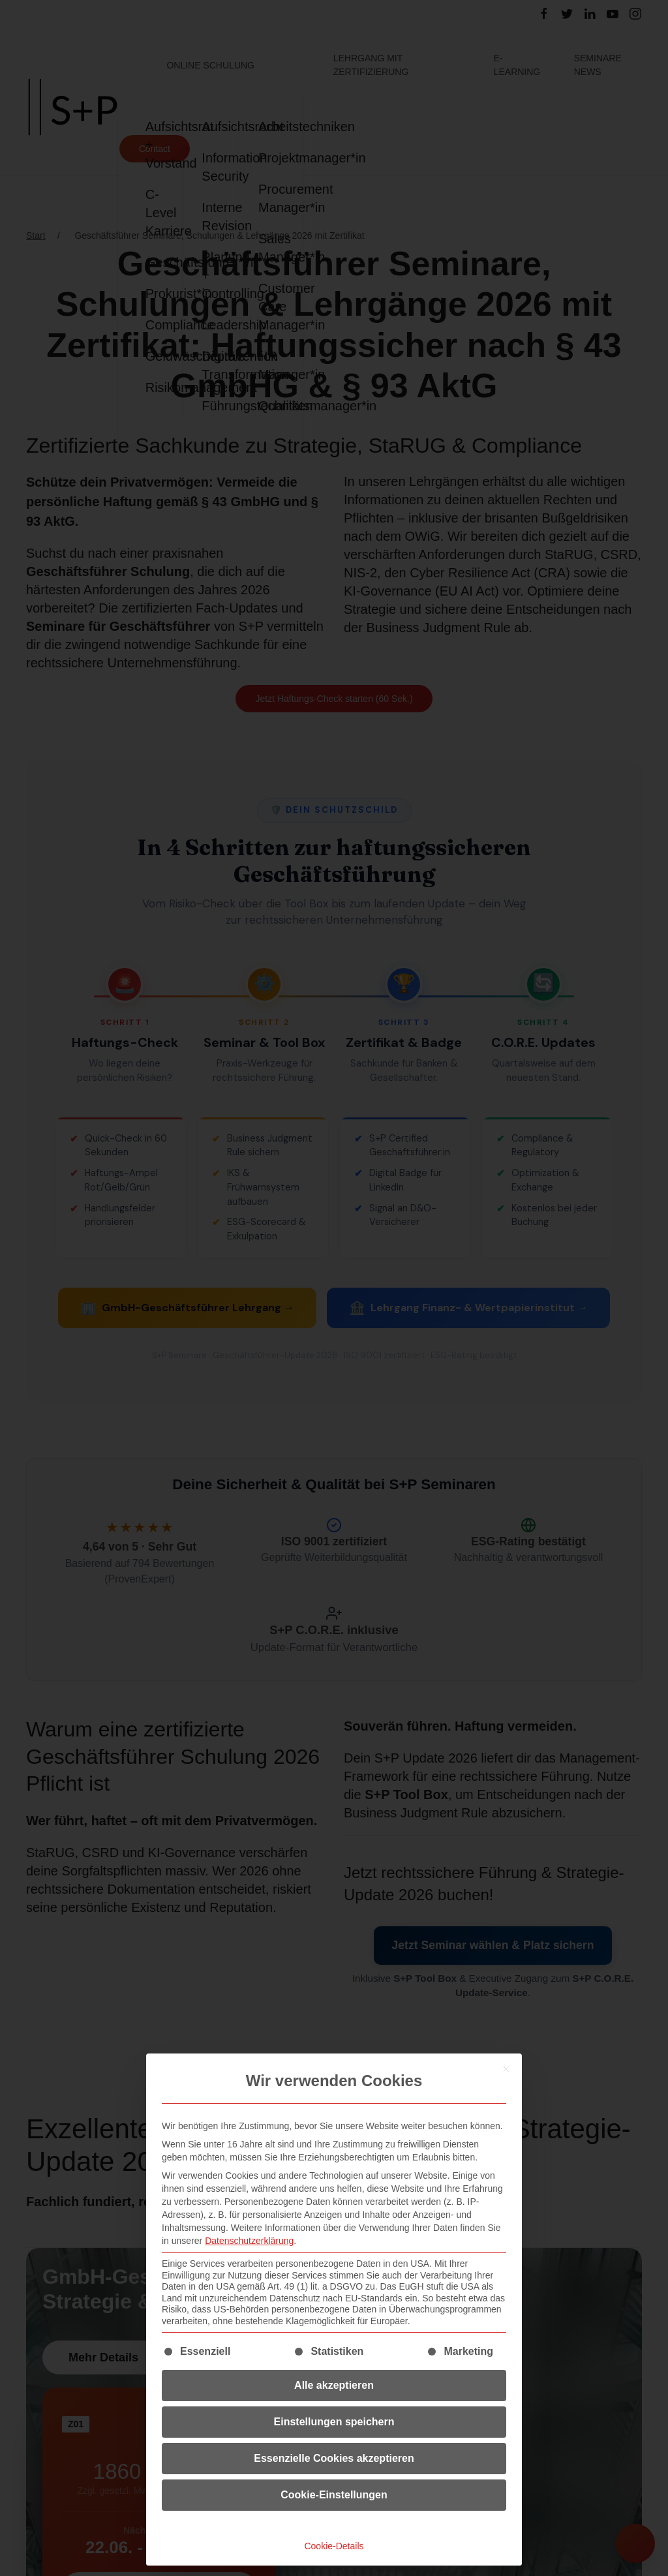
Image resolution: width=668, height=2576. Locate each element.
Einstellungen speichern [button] (334, 2421)
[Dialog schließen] (506, 2069)
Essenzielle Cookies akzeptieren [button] (334, 2458)
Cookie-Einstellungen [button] (334, 2494)
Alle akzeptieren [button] (334, 2385)
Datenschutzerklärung (249, 2240)
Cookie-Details (333, 2546)
